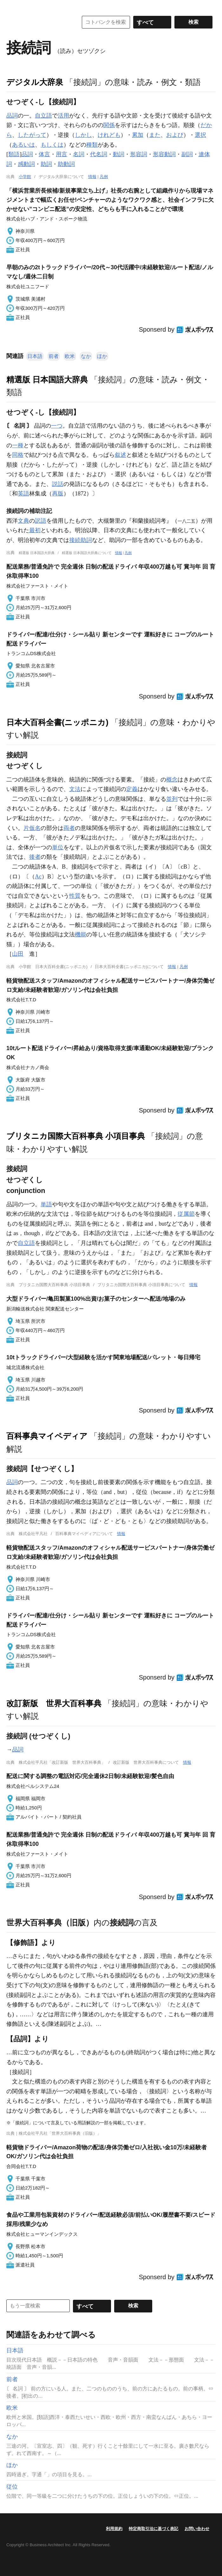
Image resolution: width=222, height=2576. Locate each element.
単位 (57, 847)
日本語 (34, 356)
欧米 (70, 356)
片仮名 (32, 828)
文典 (23, 521)
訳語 (40, 521)
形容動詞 (164, 154)
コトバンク (37, 22)
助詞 (46, 164)
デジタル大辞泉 (34, 82)
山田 (17, 954)
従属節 (186, 1214)
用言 (61, 154)
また (154, 135)
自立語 (43, 115)
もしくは (52, 145)
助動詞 (66, 164)
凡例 (104, 176)
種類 (92, 145)
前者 (54, 356)
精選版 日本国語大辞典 (47, 379)
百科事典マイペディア (47, 1435)
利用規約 (114, 2528)
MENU (12, 6)
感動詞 (26, 164)
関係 (109, 125)
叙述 (120, 455)
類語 (14, 154)
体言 (44, 154)
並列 (172, 799)
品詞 (12, 115)
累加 (137, 135)
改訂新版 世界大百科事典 (53, 1703)
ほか (102, 356)
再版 (57, 493)
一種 (17, 445)
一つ (56, 426)
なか (86, 356)
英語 (23, 493)
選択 (200, 135)
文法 (75, 789)
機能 (80, 934)
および (174, 135)
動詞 (118, 154)
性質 (75, 896)
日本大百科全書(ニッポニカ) (57, 722)
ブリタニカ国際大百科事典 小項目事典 (75, 1136)
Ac (38, 876)
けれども (109, 135)
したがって (32, 135)
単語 (46, 1204)
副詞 (187, 154)
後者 (35, 857)
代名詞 (98, 154)
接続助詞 (80, 540)
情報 (92, 176)
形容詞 (138, 154)
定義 (132, 789)
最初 (35, 530)
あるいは (23, 145)
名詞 (78, 154)
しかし (83, 135)
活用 (63, 115)
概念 (172, 779)
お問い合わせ (197, 2528)
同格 (17, 455)
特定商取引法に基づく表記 (153, 2528)
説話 (57, 484)
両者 (69, 828)
